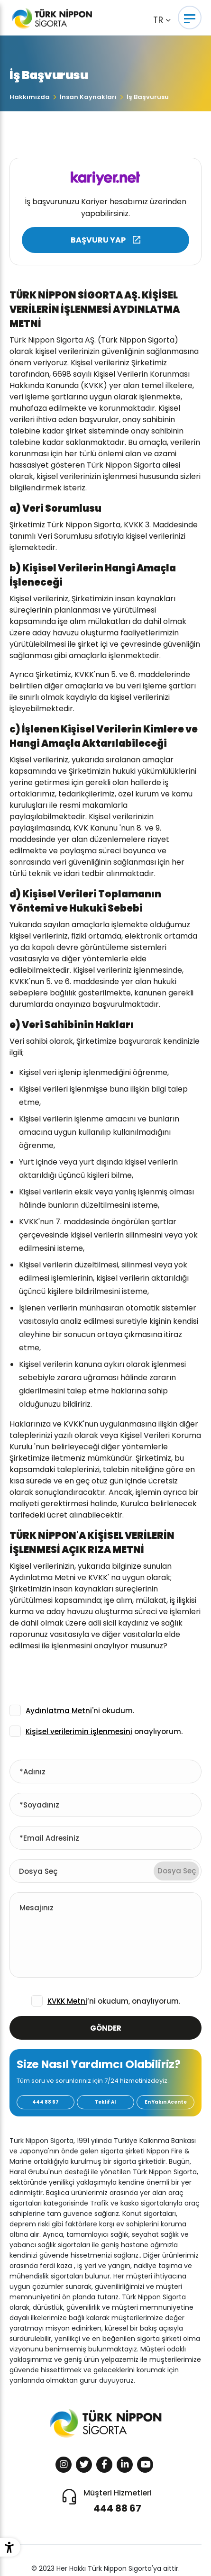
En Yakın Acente (166, 2102)
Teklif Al (105, 2102)
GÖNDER (105, 2028)
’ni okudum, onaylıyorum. (113, 2001)
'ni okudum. (80, 1711)
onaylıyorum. (104, 1731)
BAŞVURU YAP (98, 240)
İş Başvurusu (148, 96)
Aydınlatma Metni (59, 1711)
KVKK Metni (67, 2001)
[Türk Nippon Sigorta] (63, 18)
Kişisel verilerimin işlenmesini (79, 1731)
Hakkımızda (29, 96)
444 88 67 (45, 2102)
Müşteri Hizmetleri (117, 2501)
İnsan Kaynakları (88, 96)
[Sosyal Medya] (63, 2465)
